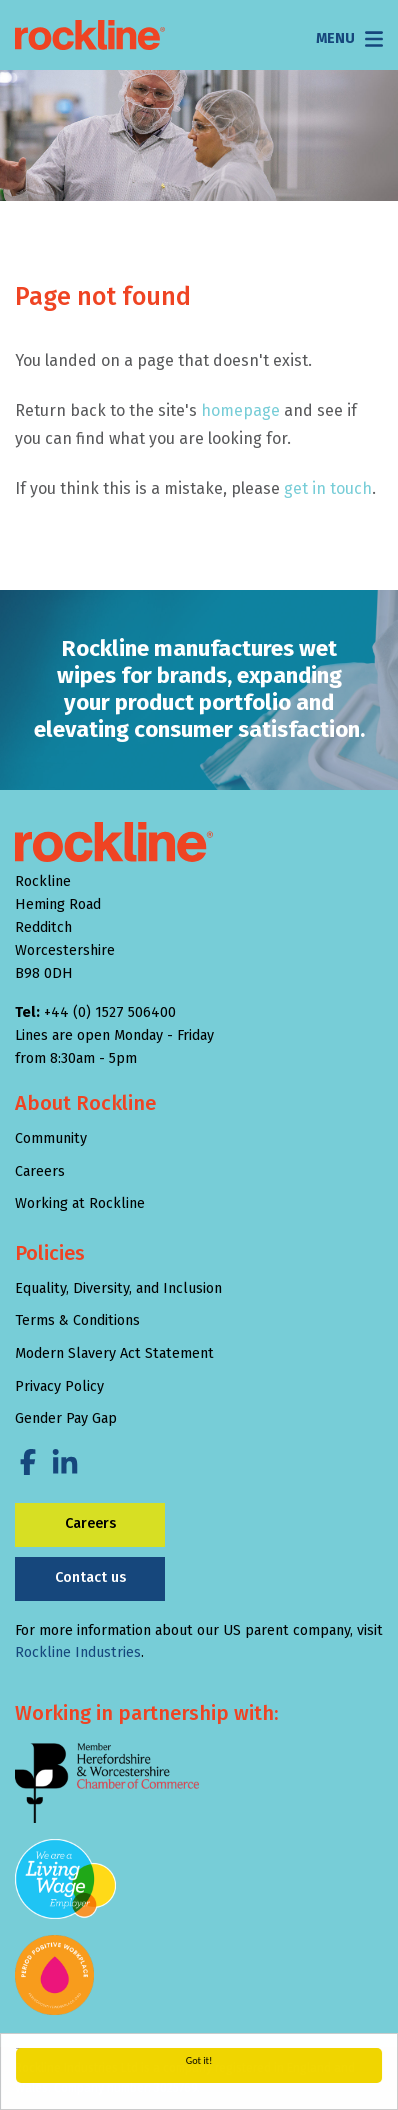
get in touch (328, 488)
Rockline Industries (78, 1652)
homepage (240, 410)
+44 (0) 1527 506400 (110, 1012)
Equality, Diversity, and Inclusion (118, 1288)
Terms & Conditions (77, 1320)
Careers (40, 1171)
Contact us (90, 1577)
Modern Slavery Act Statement (114, 1353)
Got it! (199, 2060)
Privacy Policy (59, 1386)
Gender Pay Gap (66, 1418)
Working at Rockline (80, 1203)
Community (51, 1138)
